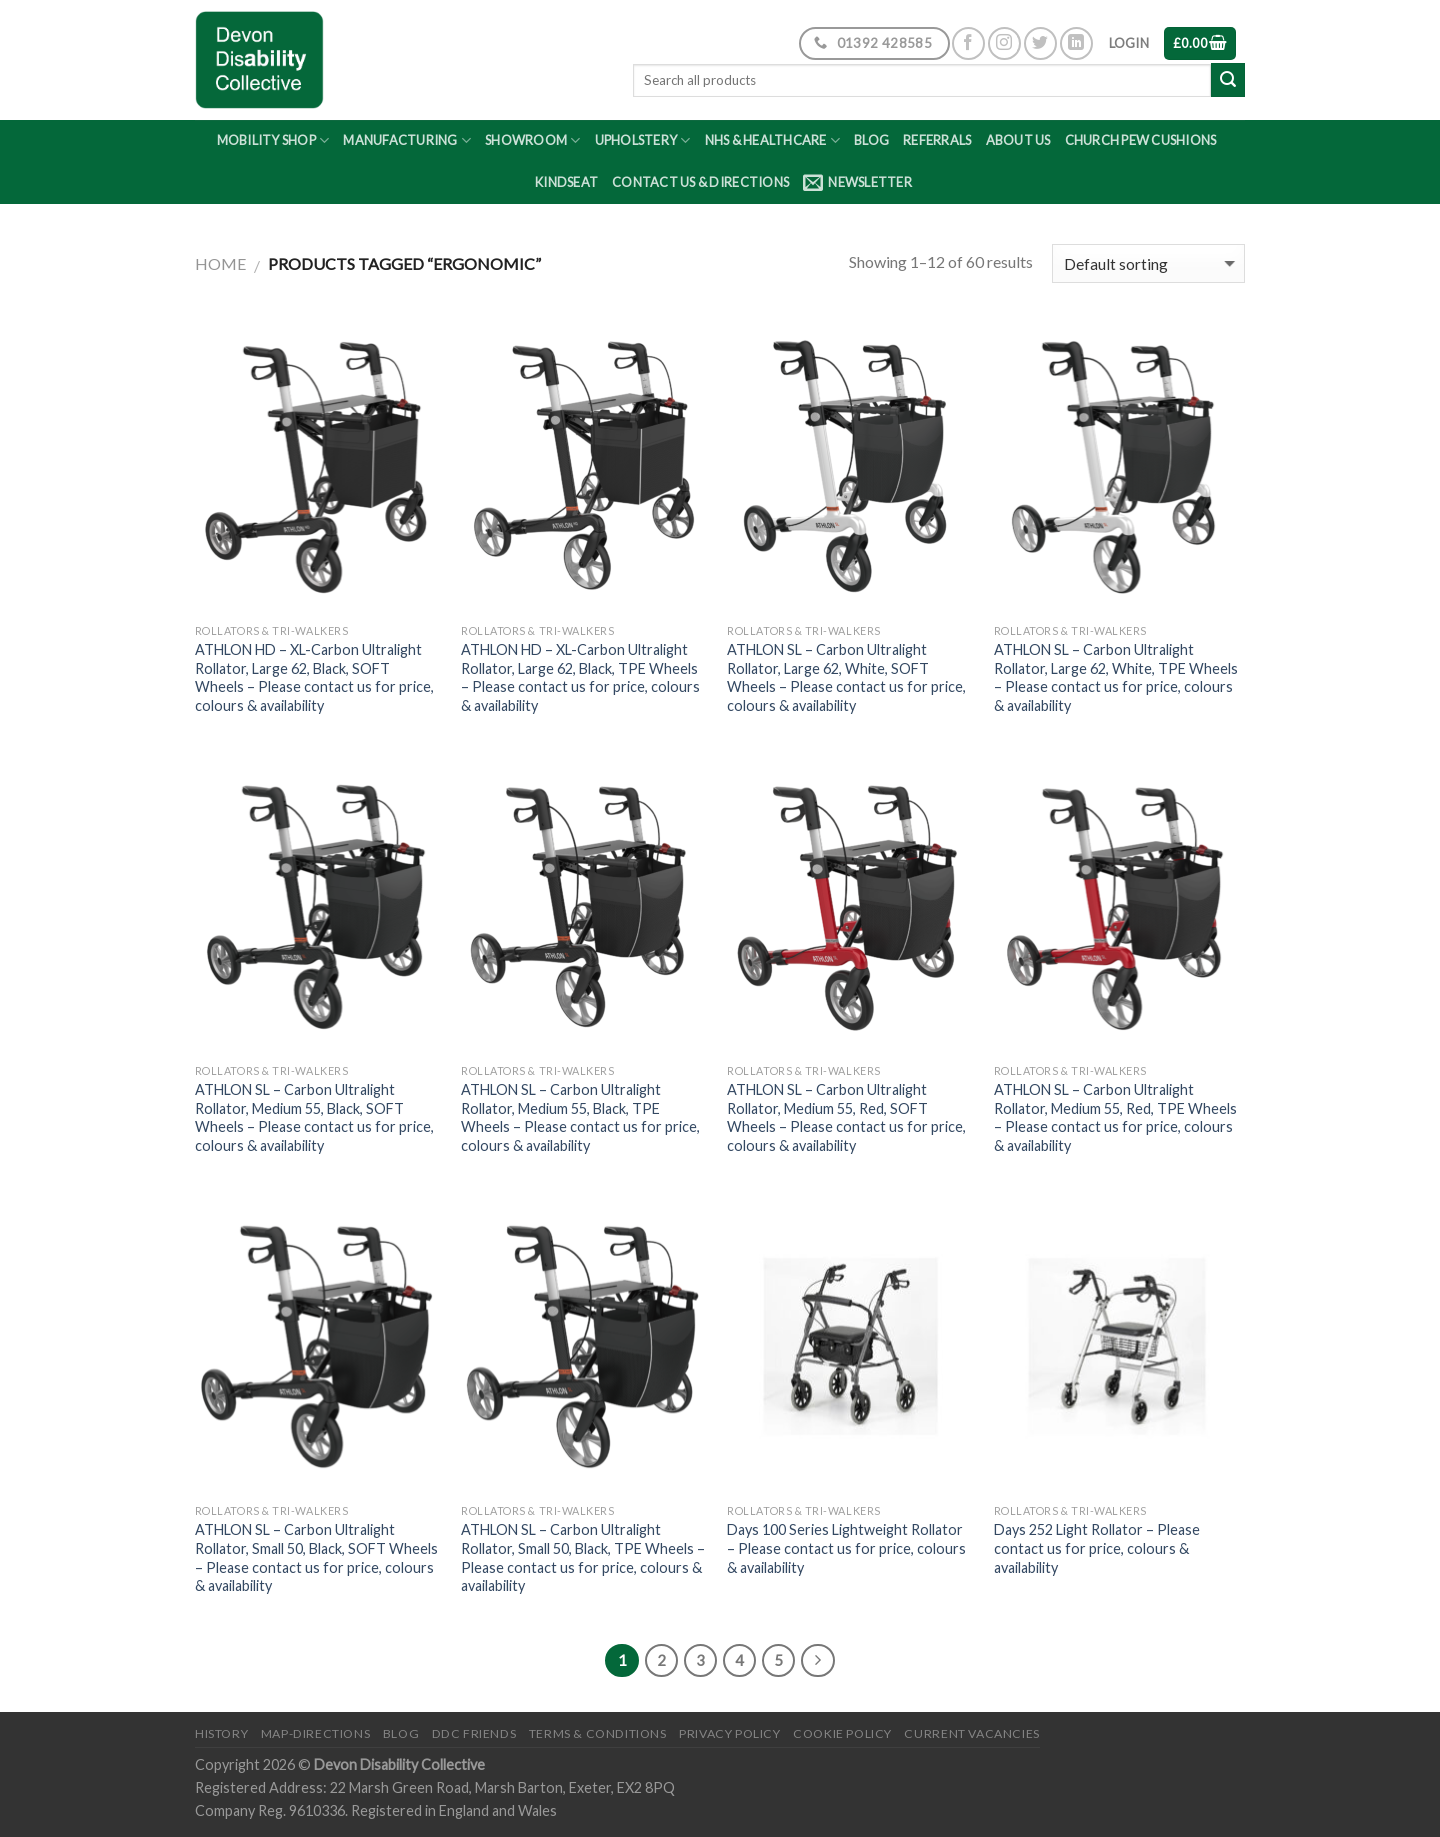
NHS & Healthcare (773, 140)
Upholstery (643, 140)
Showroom (533, 140)
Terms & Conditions (598, 1733)
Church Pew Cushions (1141, 140)
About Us (1018, 140)
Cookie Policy (842, 1733)
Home (220, 263)
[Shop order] (1148, 263)
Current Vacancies (971, 1733)
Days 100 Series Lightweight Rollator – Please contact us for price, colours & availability (846, 1548)
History (221, 1733)
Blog (871, 140)
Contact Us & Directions (700, 182)
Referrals (937, 140)
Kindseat (566, 182)
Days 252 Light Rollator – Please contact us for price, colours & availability (1097, 1548)
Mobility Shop (273, 140)
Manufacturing (407, 140)
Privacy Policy (730, 1733)
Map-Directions (316, 1733)
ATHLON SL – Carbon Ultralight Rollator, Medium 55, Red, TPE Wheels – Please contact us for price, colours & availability (1115, 1117)
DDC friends (474, 1733)
